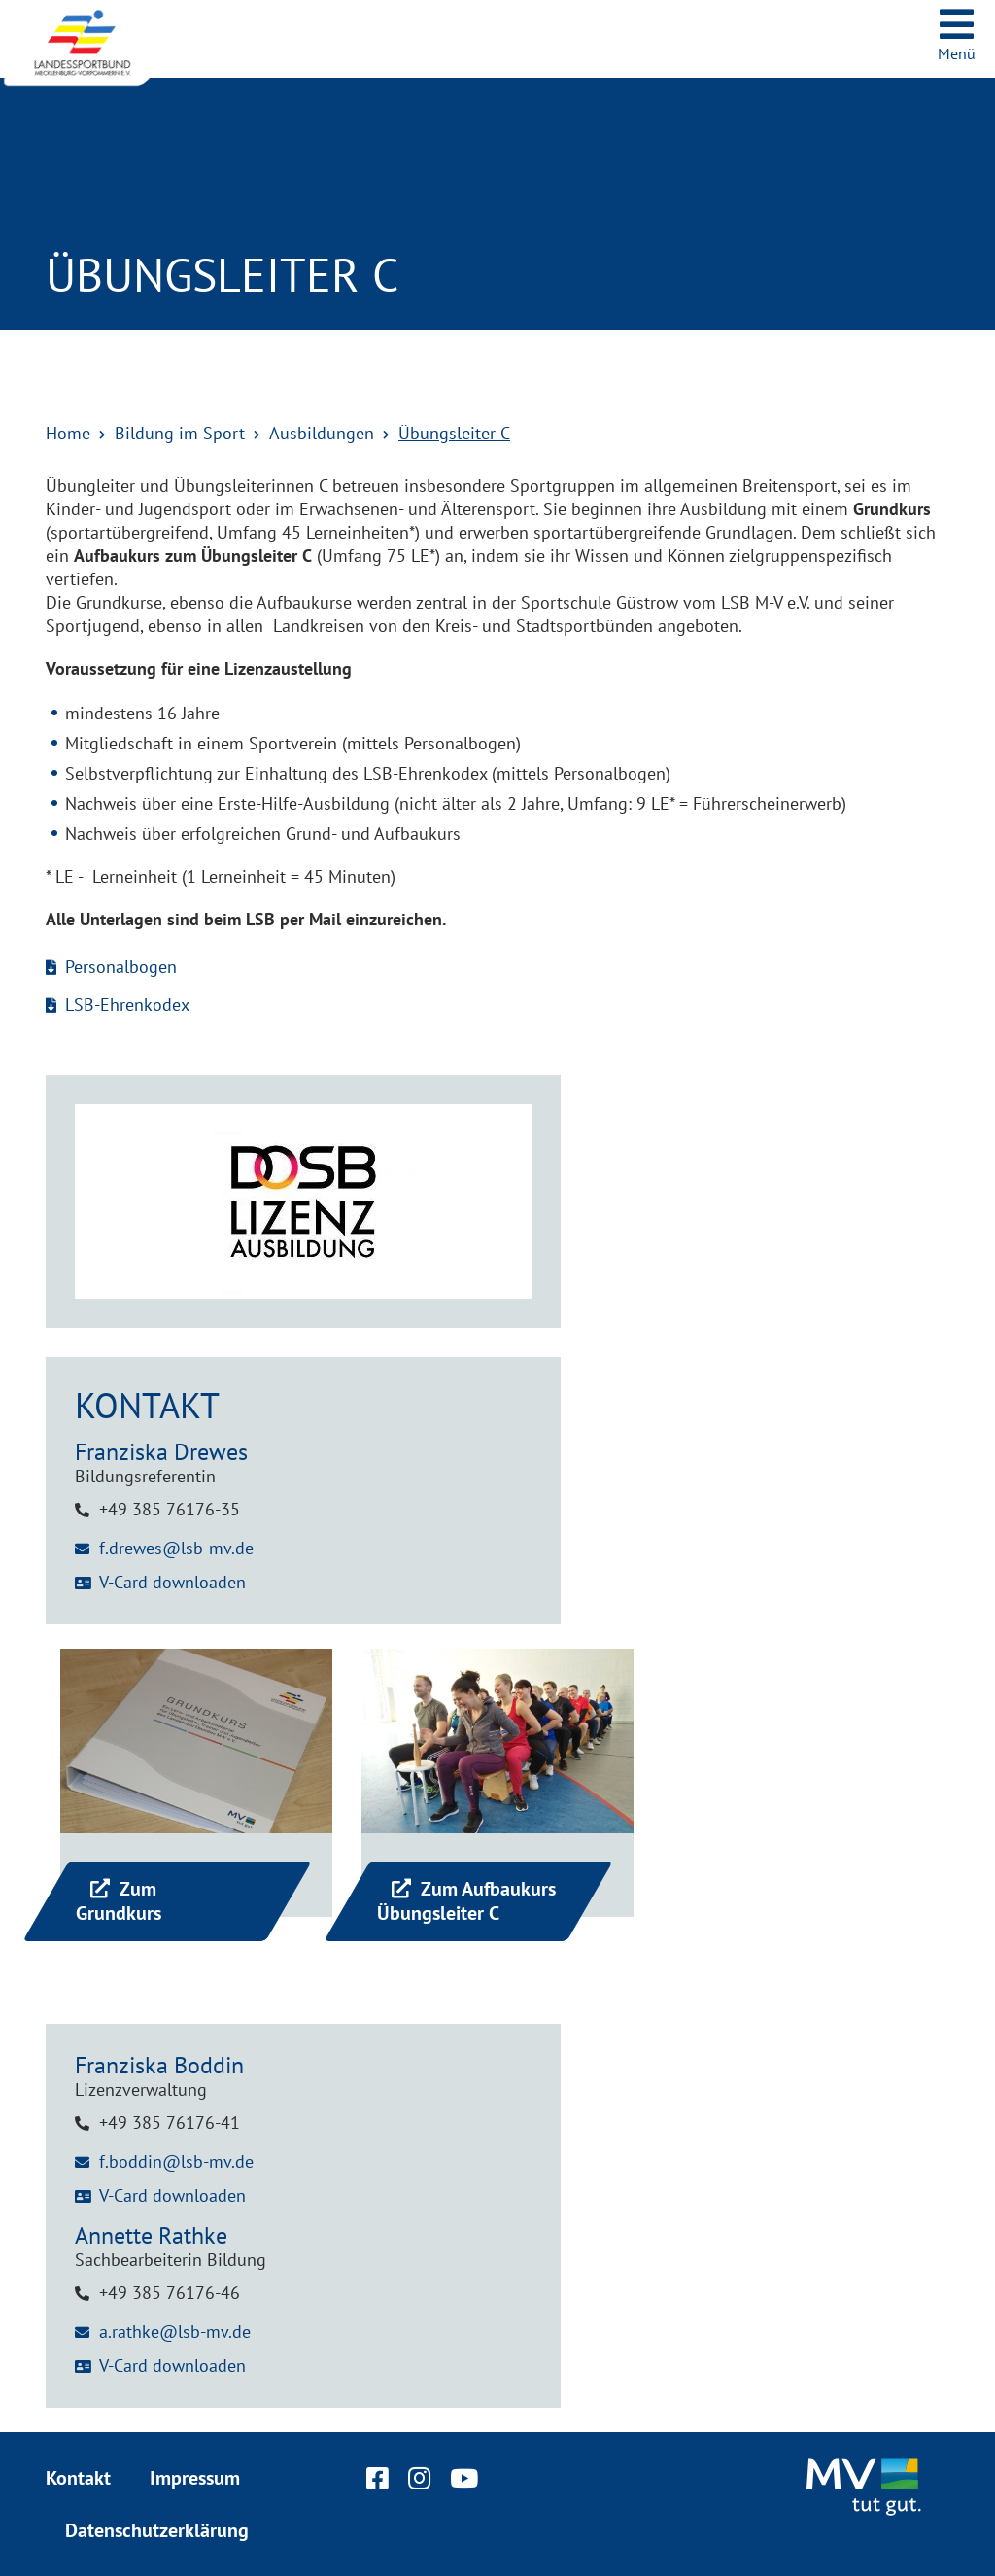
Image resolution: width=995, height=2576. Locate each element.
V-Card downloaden (172, 1582)
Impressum (195, 2477)
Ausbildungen (321, 433)
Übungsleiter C (454, 433)
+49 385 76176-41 (169, 2122)
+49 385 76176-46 (169, 2292)
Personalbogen (121, 967)
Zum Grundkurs (118, 1901)
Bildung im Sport (180, 433)
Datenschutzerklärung (157, 2530)
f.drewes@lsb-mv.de (176, 1548)
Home (68, 433)
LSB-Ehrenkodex (127, 1004)
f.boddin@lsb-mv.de (176, 2161)
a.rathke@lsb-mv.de (175, 2331)
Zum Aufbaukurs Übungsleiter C (466, 1901)
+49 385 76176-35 (169, 1509)
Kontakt (78, 2477)
